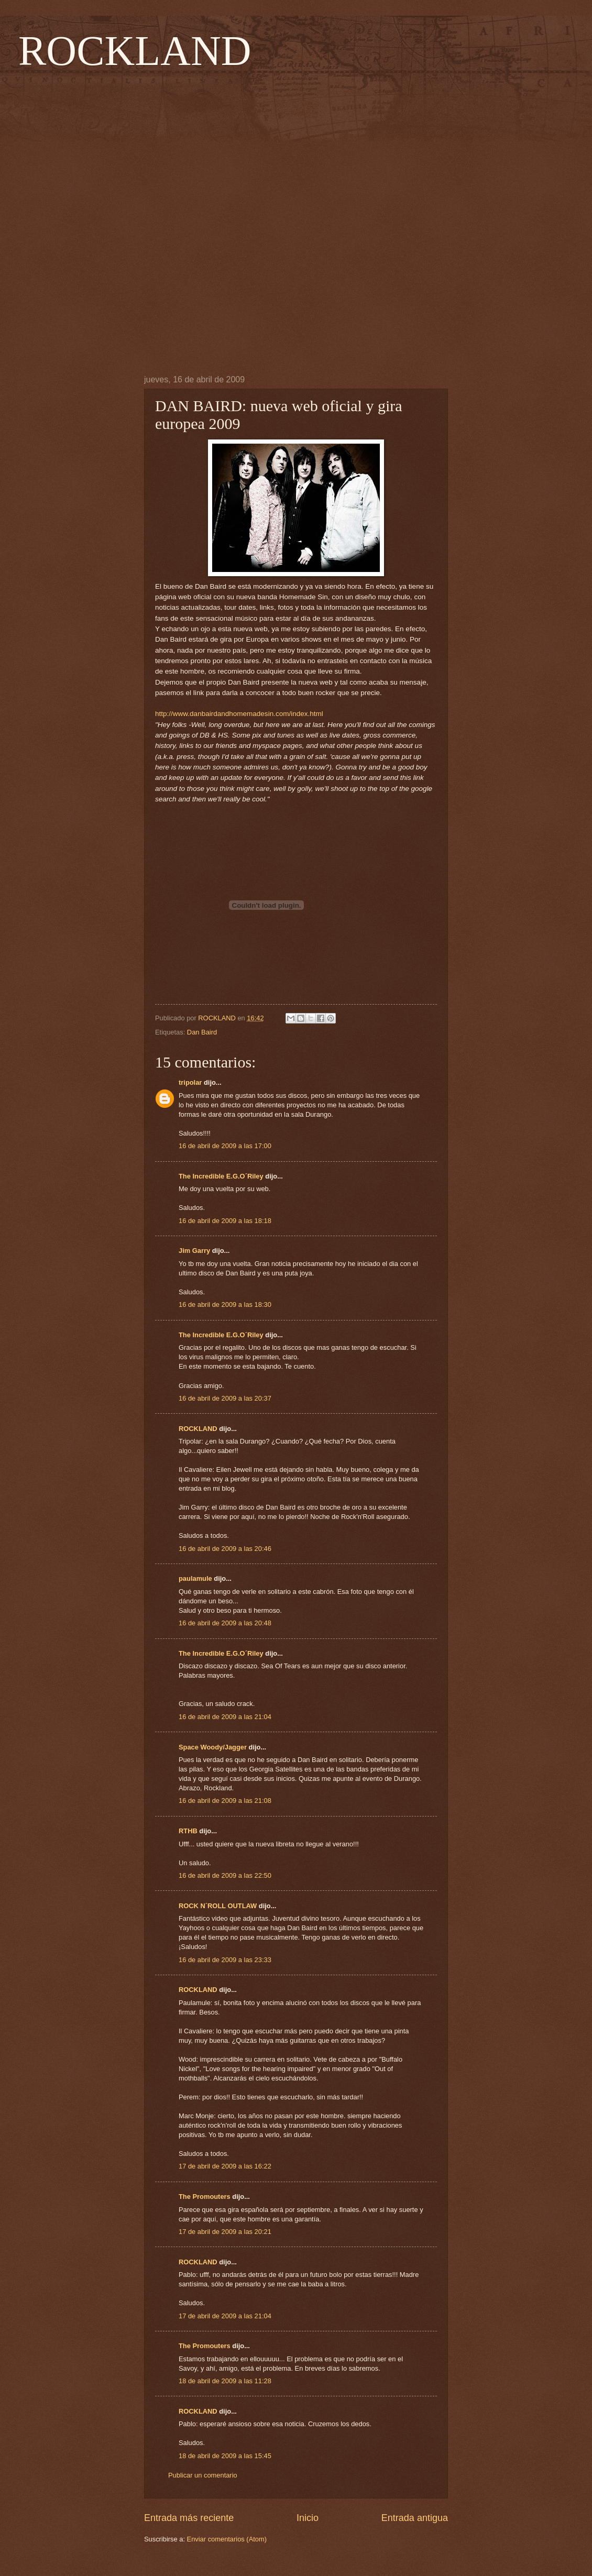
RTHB (188, 1831)
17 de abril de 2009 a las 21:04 (225, 2316)
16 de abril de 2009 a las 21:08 (225, 1800)
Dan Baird (202, 1032)
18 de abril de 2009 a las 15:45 (225, 2456)
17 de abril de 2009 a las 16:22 (225, 2166)
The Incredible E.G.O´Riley (221, 1176)
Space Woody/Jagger (213, 1747)
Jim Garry (194, 1250)
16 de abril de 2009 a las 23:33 (225, 1960)
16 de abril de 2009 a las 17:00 (225, 1146)
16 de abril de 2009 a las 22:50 (225, 1875)
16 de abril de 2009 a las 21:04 (225, 1717)
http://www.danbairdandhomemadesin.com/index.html (239, 714)
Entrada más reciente (189, 2518)
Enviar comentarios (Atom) (227, 2539)
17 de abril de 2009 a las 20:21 (225, 2232)
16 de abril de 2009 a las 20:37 (225, 1398)
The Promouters (205, 2196)
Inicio (308, 2518)
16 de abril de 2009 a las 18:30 (225, 1304)
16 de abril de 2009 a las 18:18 (225, 1221)
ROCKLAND (134, 51)
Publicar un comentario (202, 2475)
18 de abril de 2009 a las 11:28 (225, 2381)
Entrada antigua (414, 2518)
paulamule (195, 1578)
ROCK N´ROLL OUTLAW (218, 1906)
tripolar (190, 1082)
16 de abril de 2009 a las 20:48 (225, 1623)
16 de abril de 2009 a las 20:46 (225, 1549)
